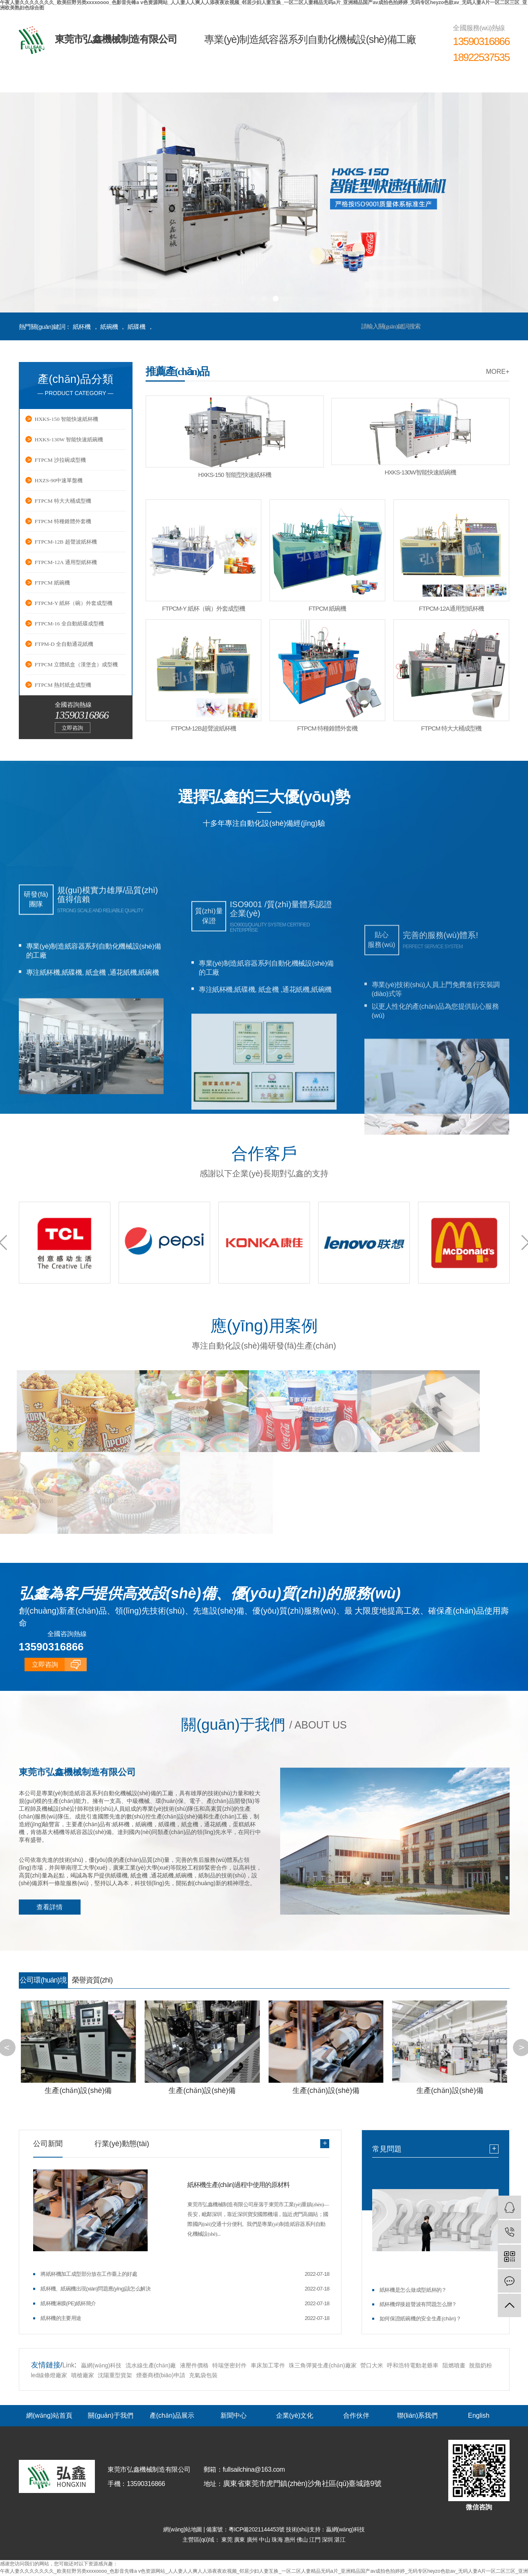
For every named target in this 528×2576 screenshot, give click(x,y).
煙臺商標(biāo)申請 (160, 2374)
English (479, 79)
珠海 (278, 2539)
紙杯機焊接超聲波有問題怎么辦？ (418, 2304)
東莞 (227, 2539)
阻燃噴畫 (454, 2365)
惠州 (290, 2539)
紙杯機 (82, 326)
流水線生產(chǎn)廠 (151, 2365)
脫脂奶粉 (480, 2365)
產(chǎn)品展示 (172, 79)
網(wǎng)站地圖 (183, 2529)
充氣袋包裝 (203, 2374)
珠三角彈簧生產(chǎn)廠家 (323, 2365)
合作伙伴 (355, 79)
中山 (265, 2539)
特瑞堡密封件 (229, 2365)
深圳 (328, 2539)
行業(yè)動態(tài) (121, 2143)
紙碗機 (109, 326)
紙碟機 (137, 326)
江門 (315, 2539)
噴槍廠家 (82, 2374)
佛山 (303, 2539)
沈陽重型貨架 (115, 2374)
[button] (253, 298)
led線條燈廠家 (50, 2374)
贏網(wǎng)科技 (101, 2365)
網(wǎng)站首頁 (49, 79)
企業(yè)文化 (294, 79)
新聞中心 (233, 79)
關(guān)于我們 (110, 79)
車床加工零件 (268, 2365)
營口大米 (371, 2365)
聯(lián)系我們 (417, 79)
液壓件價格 (194, 2365)
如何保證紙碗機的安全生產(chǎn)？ (420, 2318)
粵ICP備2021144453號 (257, 2529)
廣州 (253, 2539)
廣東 (240, 2539)
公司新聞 (48, 2143)
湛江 (339, 2539)
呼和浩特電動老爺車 (412, 2365)
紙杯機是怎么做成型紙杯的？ (413, 2289)
